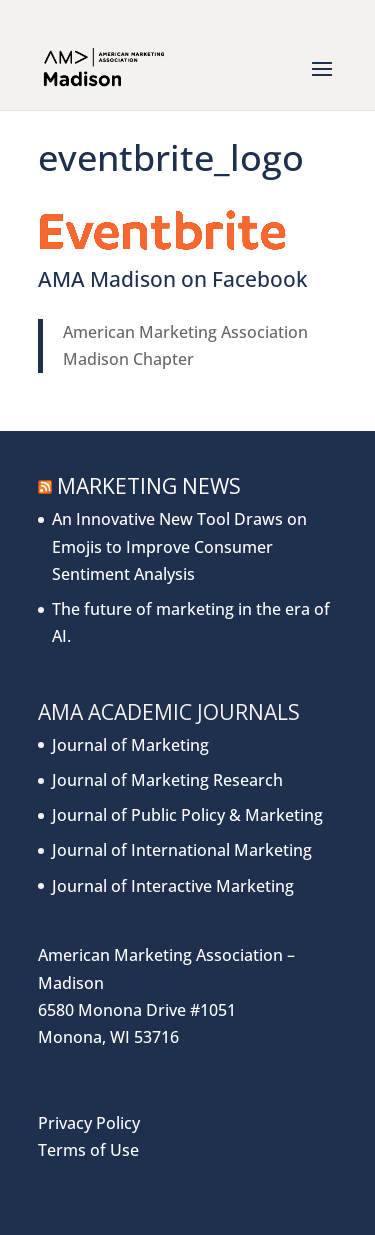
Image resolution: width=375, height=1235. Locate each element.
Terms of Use (88, 1150)
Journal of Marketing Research (167, 780)
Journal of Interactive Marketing (173, 886)
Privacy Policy (89, 1123)
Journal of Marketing (130, 745)
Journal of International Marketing (182, 850)
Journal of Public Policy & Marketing (187, 815)
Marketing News (149, 486)
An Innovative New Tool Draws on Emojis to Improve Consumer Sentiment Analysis (179, 546)
